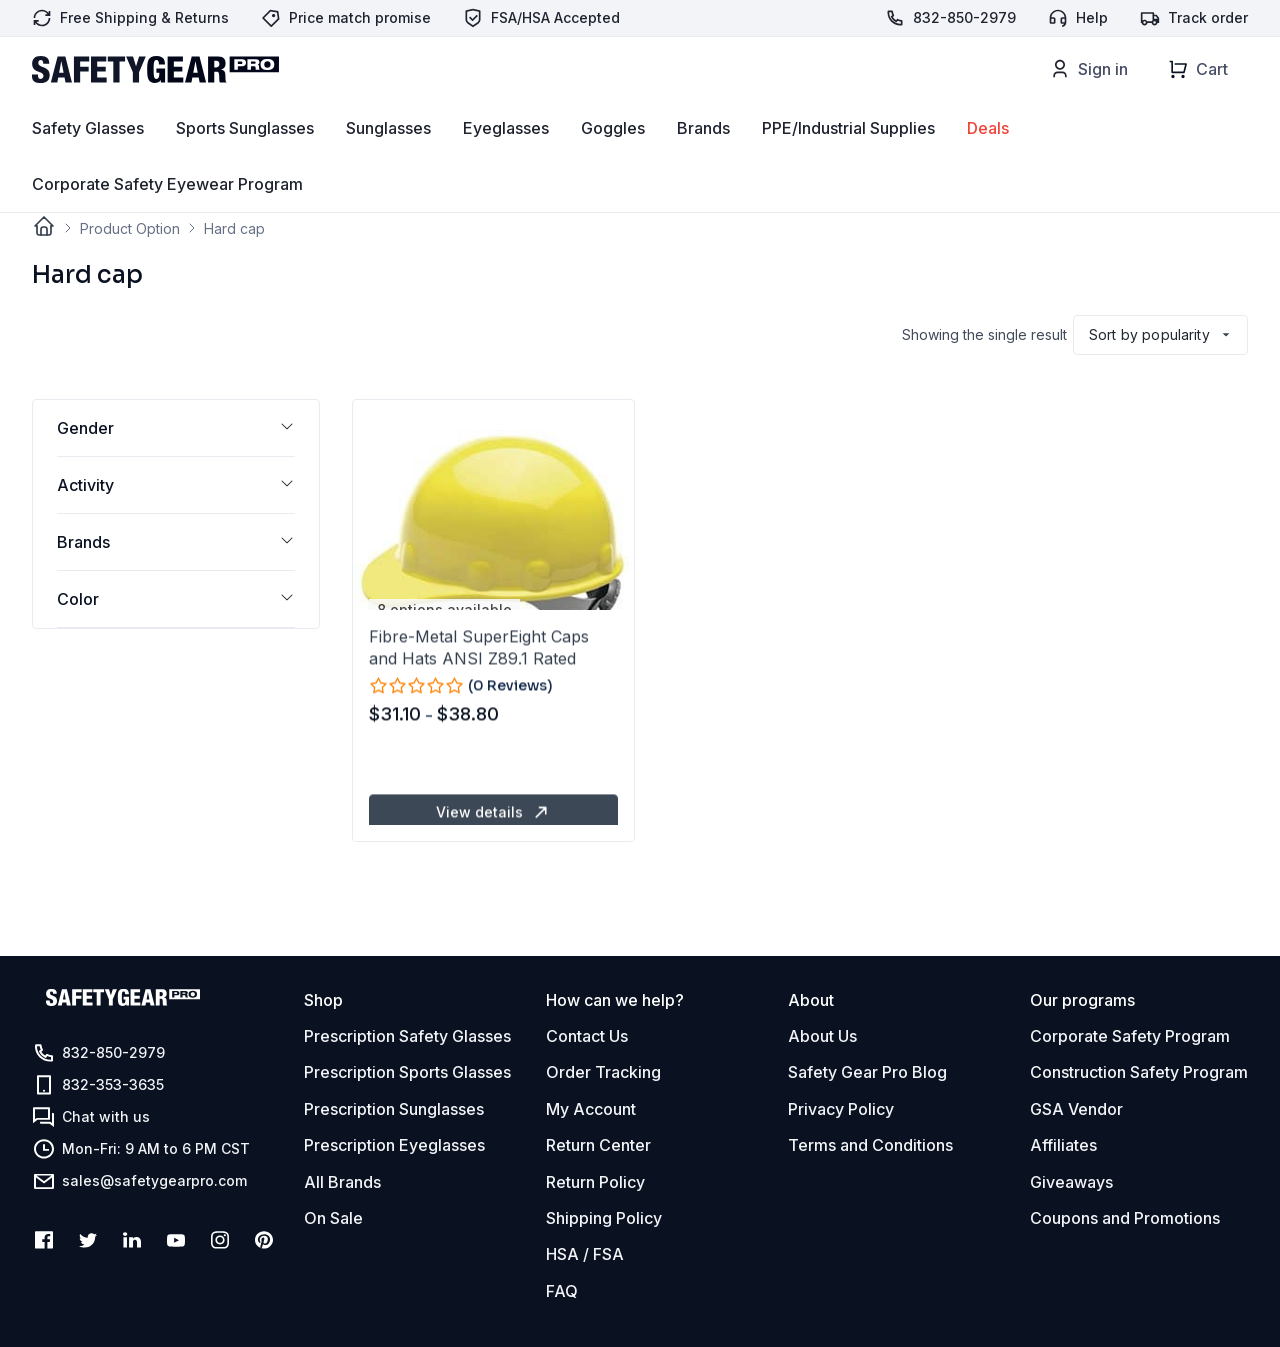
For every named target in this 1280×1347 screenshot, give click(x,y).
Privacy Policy (841, 1109)
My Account (591, 1109)
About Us (822, 1036)
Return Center (598, 1145)
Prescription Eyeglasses (394, 1145)
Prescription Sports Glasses (407, 1072)
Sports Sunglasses (245, 161)
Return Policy (595, 1182)
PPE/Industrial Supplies (848, 161)
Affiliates (1063, 1145)
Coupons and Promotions (1125, 1218)
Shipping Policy (604, 1218)
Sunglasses (388, 161)
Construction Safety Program (1139, 1072)
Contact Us (587, 1036)
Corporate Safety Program (1130, 1036)
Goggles (613, 161)
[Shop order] (1160, 335)
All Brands (342, 1182)
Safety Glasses (88, 161)
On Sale (333, 1218)
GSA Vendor (1076, 1109)
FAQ (562, 1291)
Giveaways (1071, 1182)
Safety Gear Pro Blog (867, 1072)
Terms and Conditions (870, 1145)
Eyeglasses (506, 161)
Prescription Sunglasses (394, 1109)
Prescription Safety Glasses (407, 1036)
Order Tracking (603, 1072)
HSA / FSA (585, 1254)
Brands (703, 161)
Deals (988, 161)
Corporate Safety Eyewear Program (167, 217)
